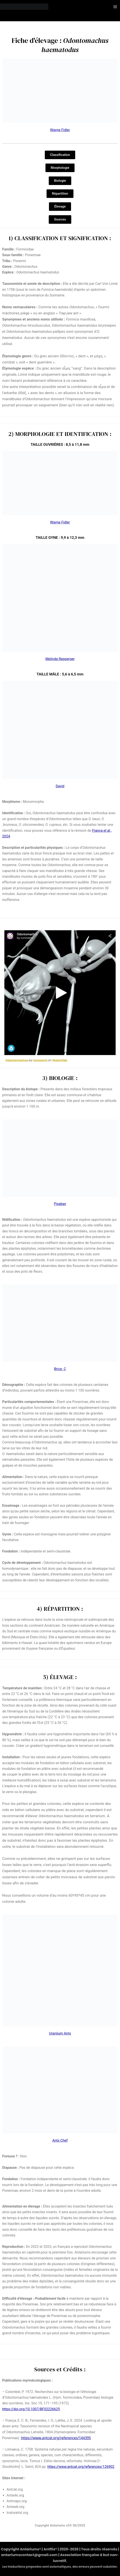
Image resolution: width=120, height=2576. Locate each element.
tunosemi (40, 1060)
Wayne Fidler (60, 130)
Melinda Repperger (60, 659)
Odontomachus (17, 1060)
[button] (104, 8)
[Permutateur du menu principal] (115, 7)
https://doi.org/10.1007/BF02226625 (31, 2409)
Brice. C (60, 1369)
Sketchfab (59, 1060)
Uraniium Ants (60, 2033)
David (60, 786)
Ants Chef (60, 2140)
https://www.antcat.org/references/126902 (80, 2467)
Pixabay (60, 1204)
